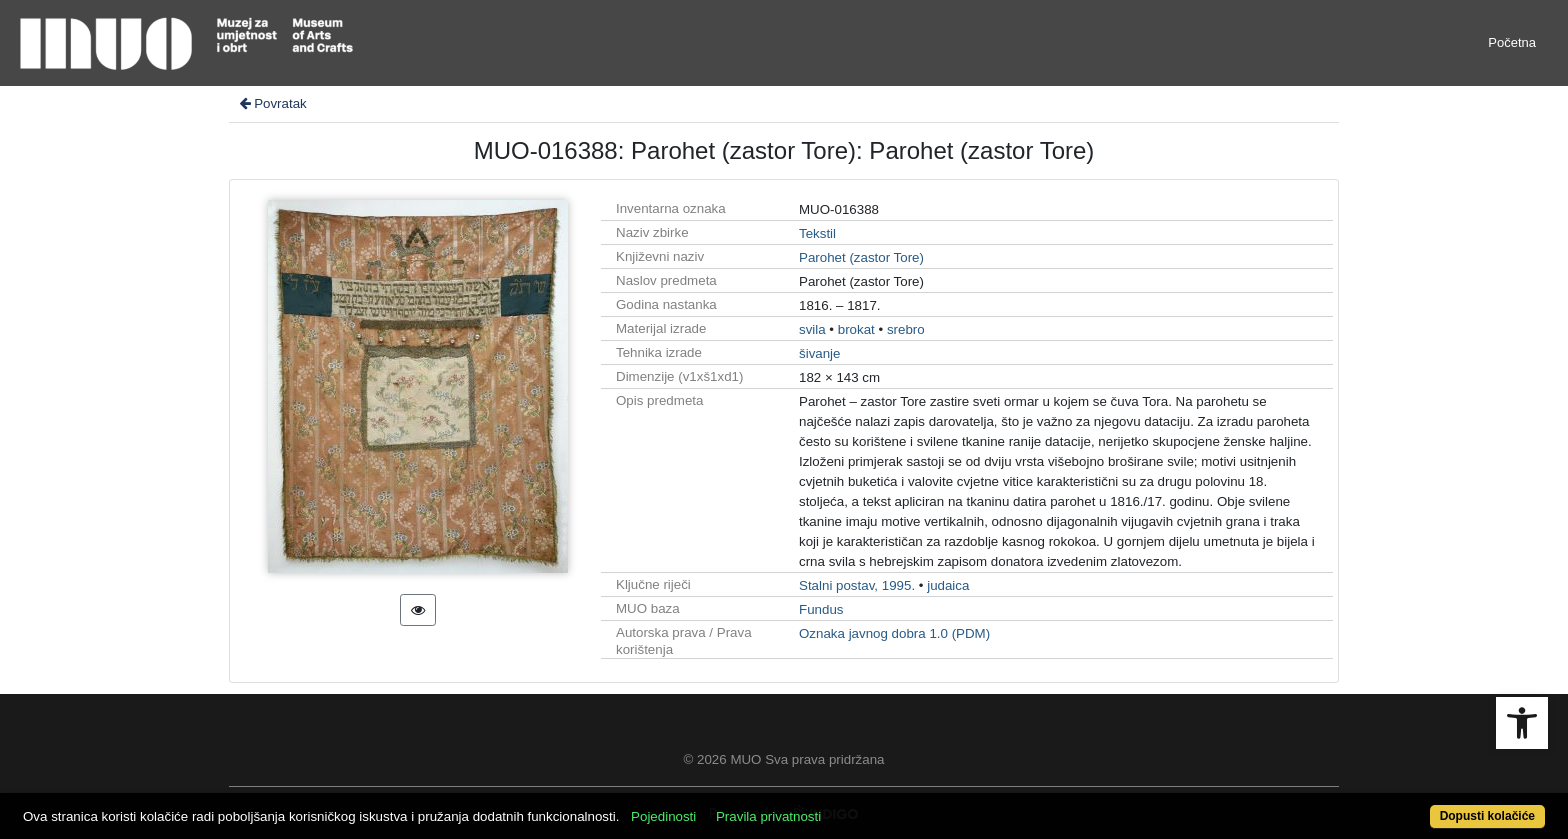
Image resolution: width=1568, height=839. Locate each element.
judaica (948, 585)
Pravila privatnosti (768, 816)
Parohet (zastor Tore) (861, 257)
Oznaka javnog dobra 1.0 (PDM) (894, 633)
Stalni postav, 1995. (857, 585)
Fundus (821, 609)
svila (812, 329)
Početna (1512, 42)
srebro (906, 329)
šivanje (820, 353)
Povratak (272, 103)
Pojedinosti (663, 816)
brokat (856, 329)
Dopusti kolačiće (1487, 816)
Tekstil (817, 233)
